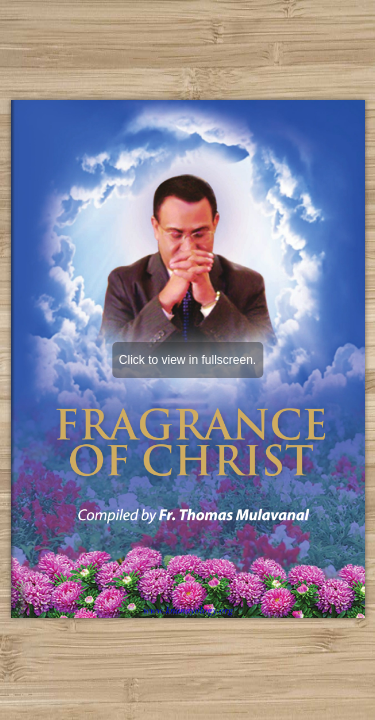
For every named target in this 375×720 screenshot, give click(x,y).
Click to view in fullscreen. (187, 360)
